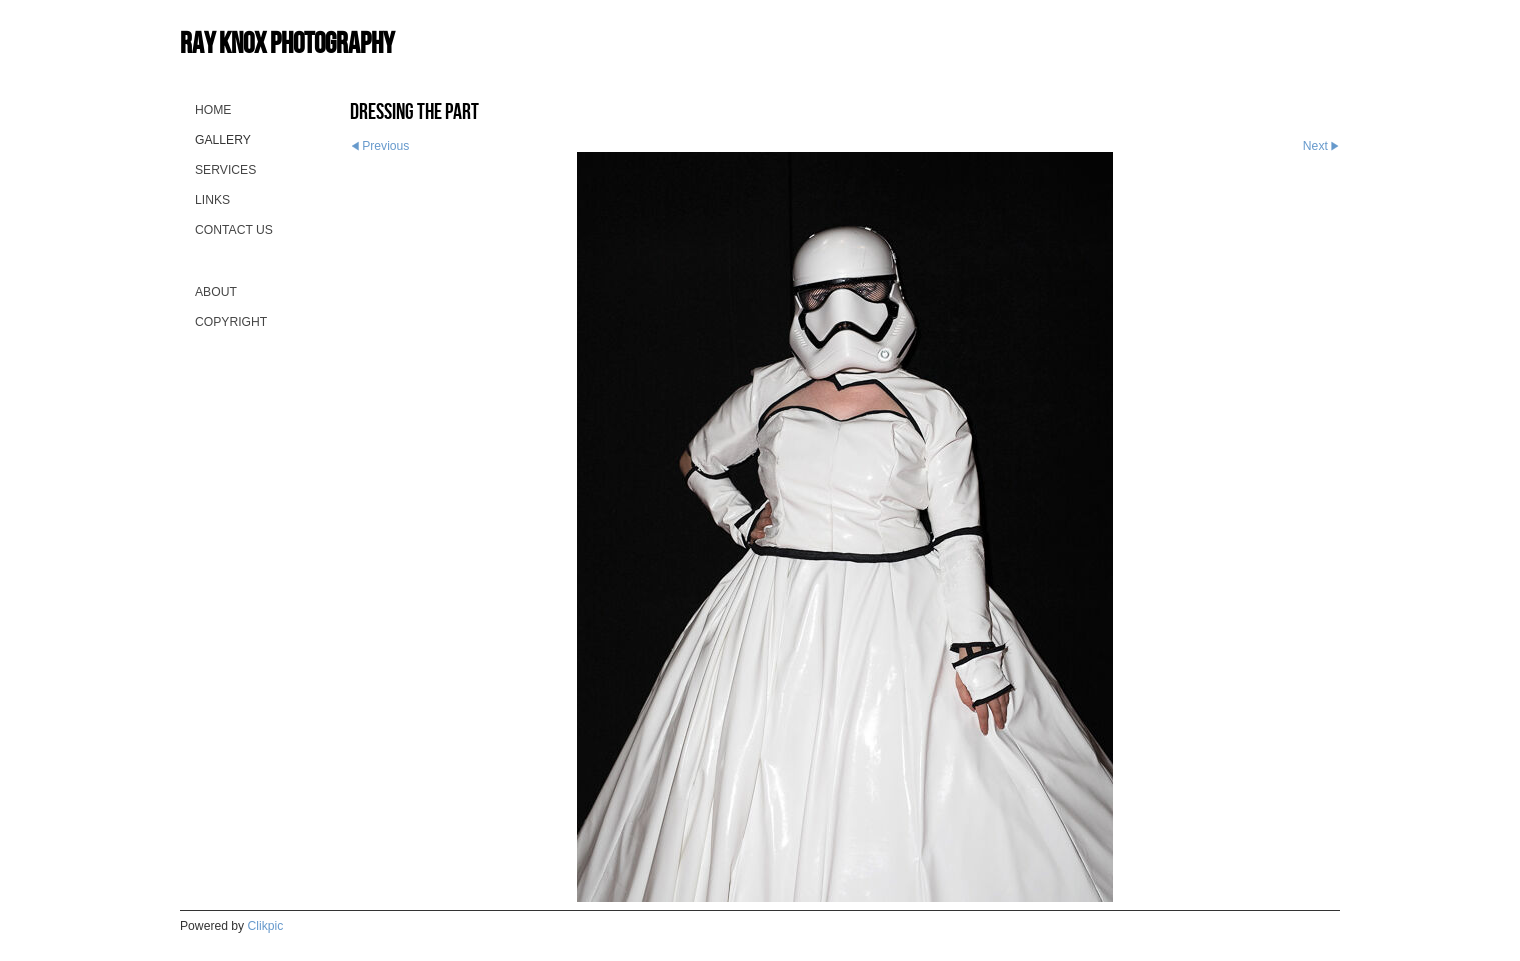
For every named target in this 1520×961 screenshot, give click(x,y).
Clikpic (266, 926)
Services (225, 170)
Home (213, 110)
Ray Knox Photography (287, 42)
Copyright (231, 322)
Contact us (234, 230)
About (216, 292)
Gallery (223, 140)
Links (212, 200)
